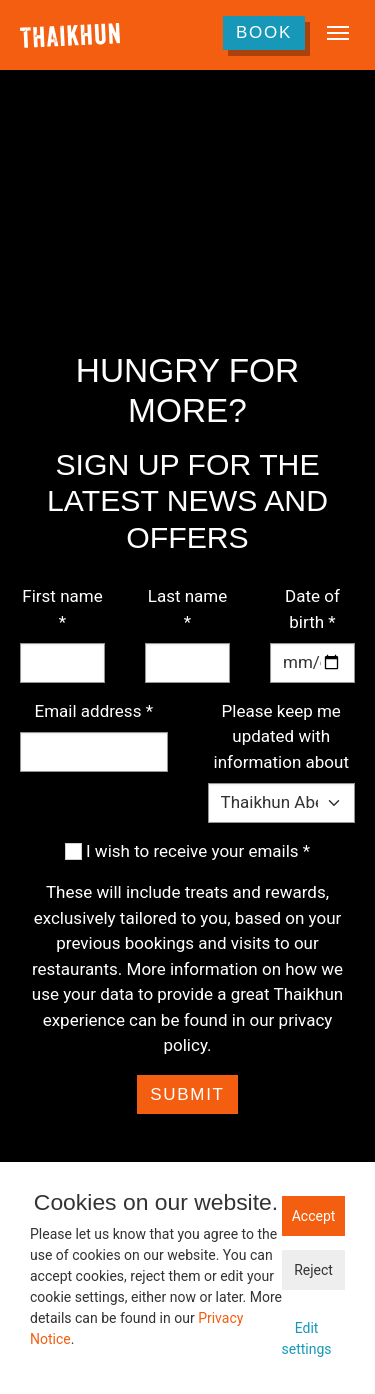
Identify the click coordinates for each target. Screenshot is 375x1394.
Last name (188, 609)
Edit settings (306, 1338)
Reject (313, 1270)
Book (264, 32)
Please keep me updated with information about (281, 736)
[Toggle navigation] (338, 33)
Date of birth (312, 609)
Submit (187, 1094)
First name (62, 609)
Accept (314, 1216)
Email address (94, 711)
